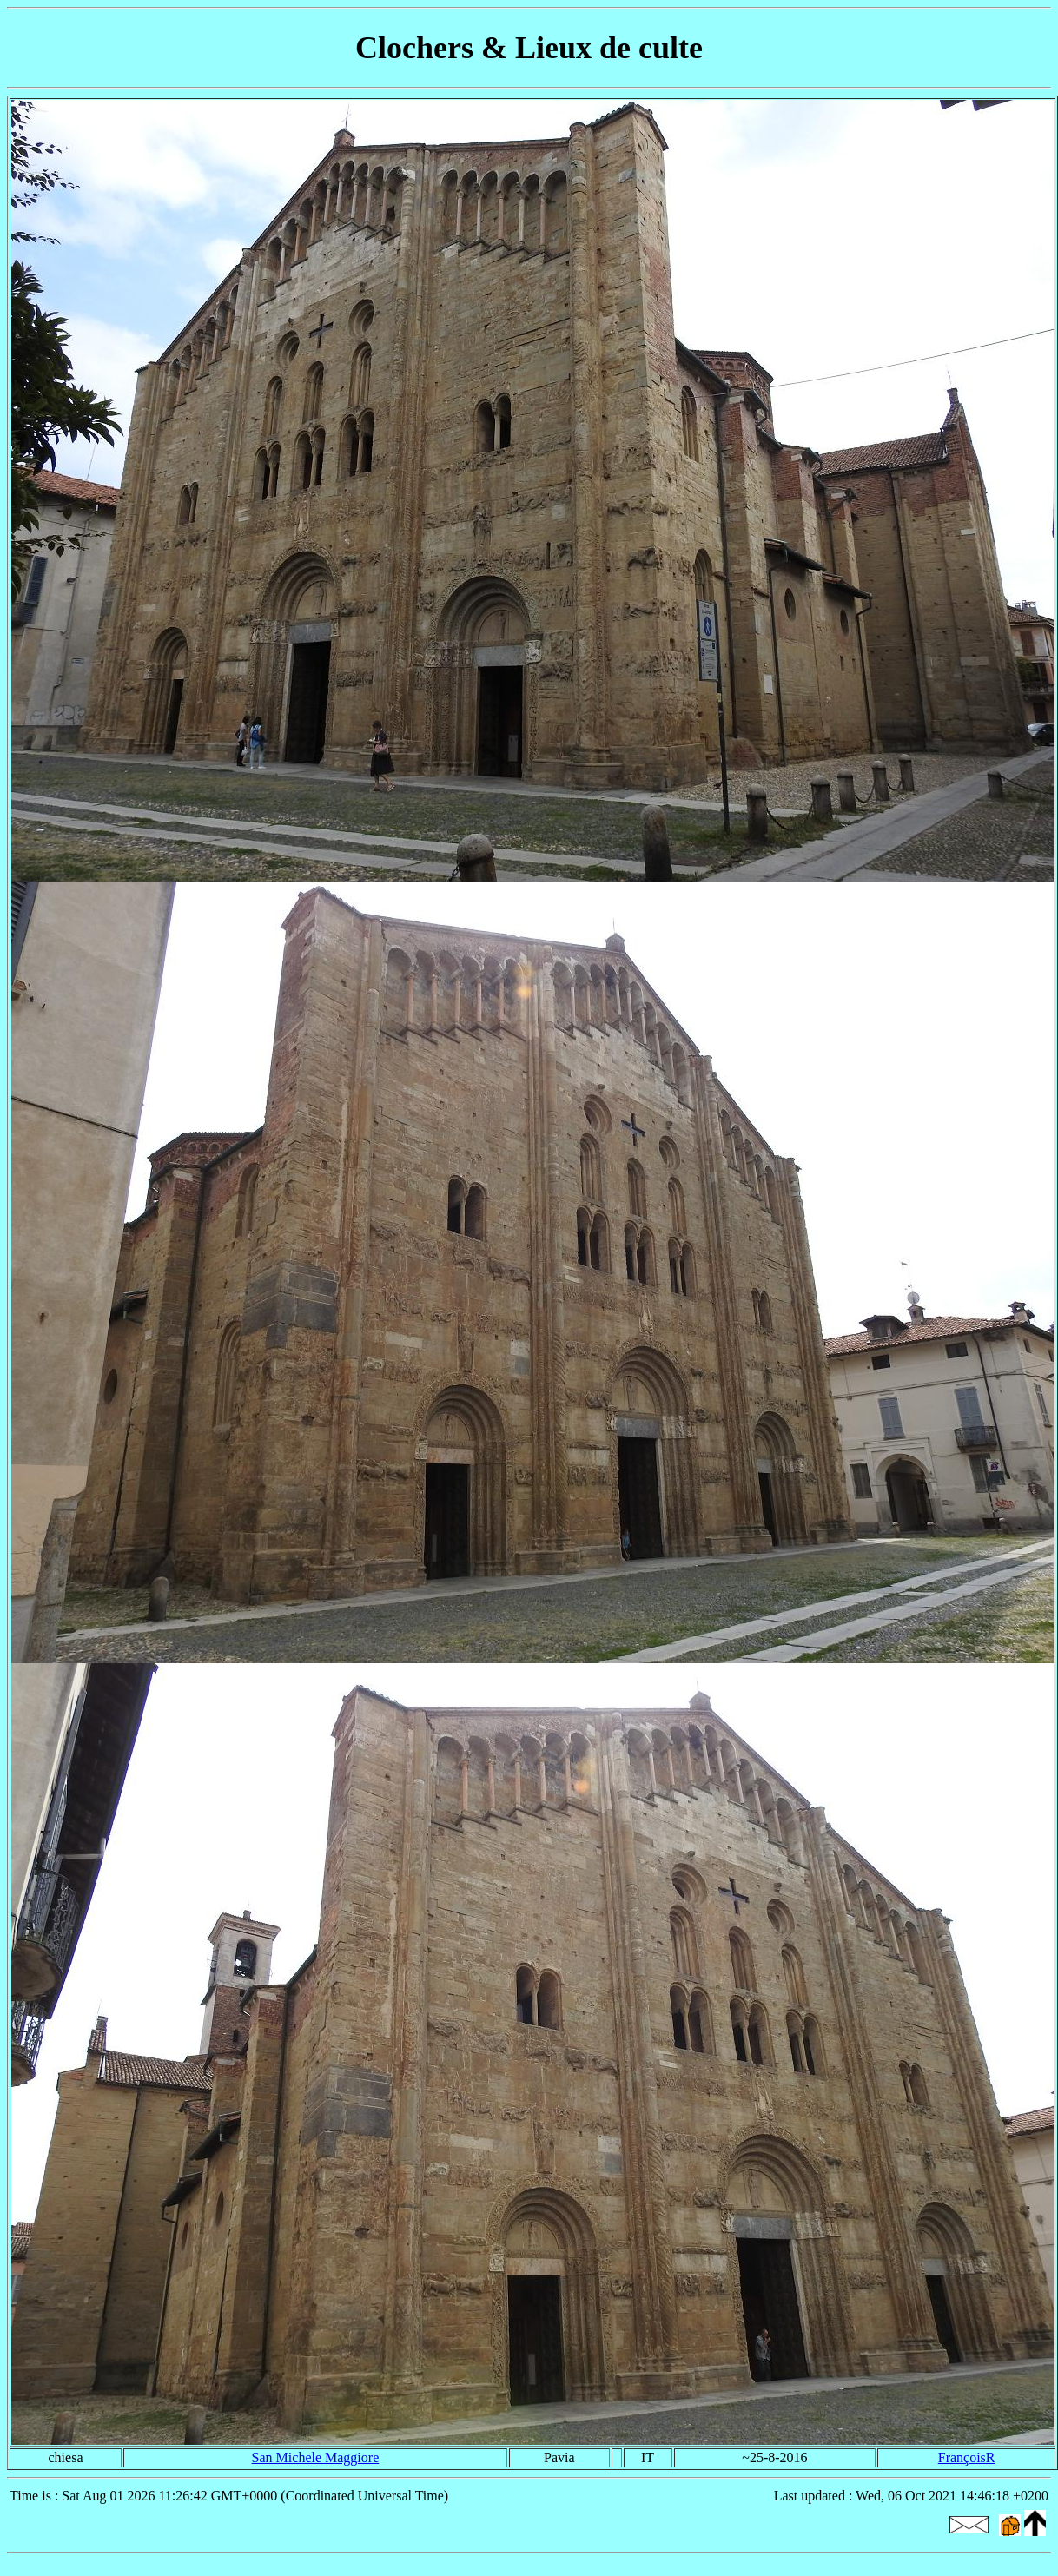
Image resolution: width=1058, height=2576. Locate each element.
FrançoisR (966, 2457)
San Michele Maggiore (316, 2457)
